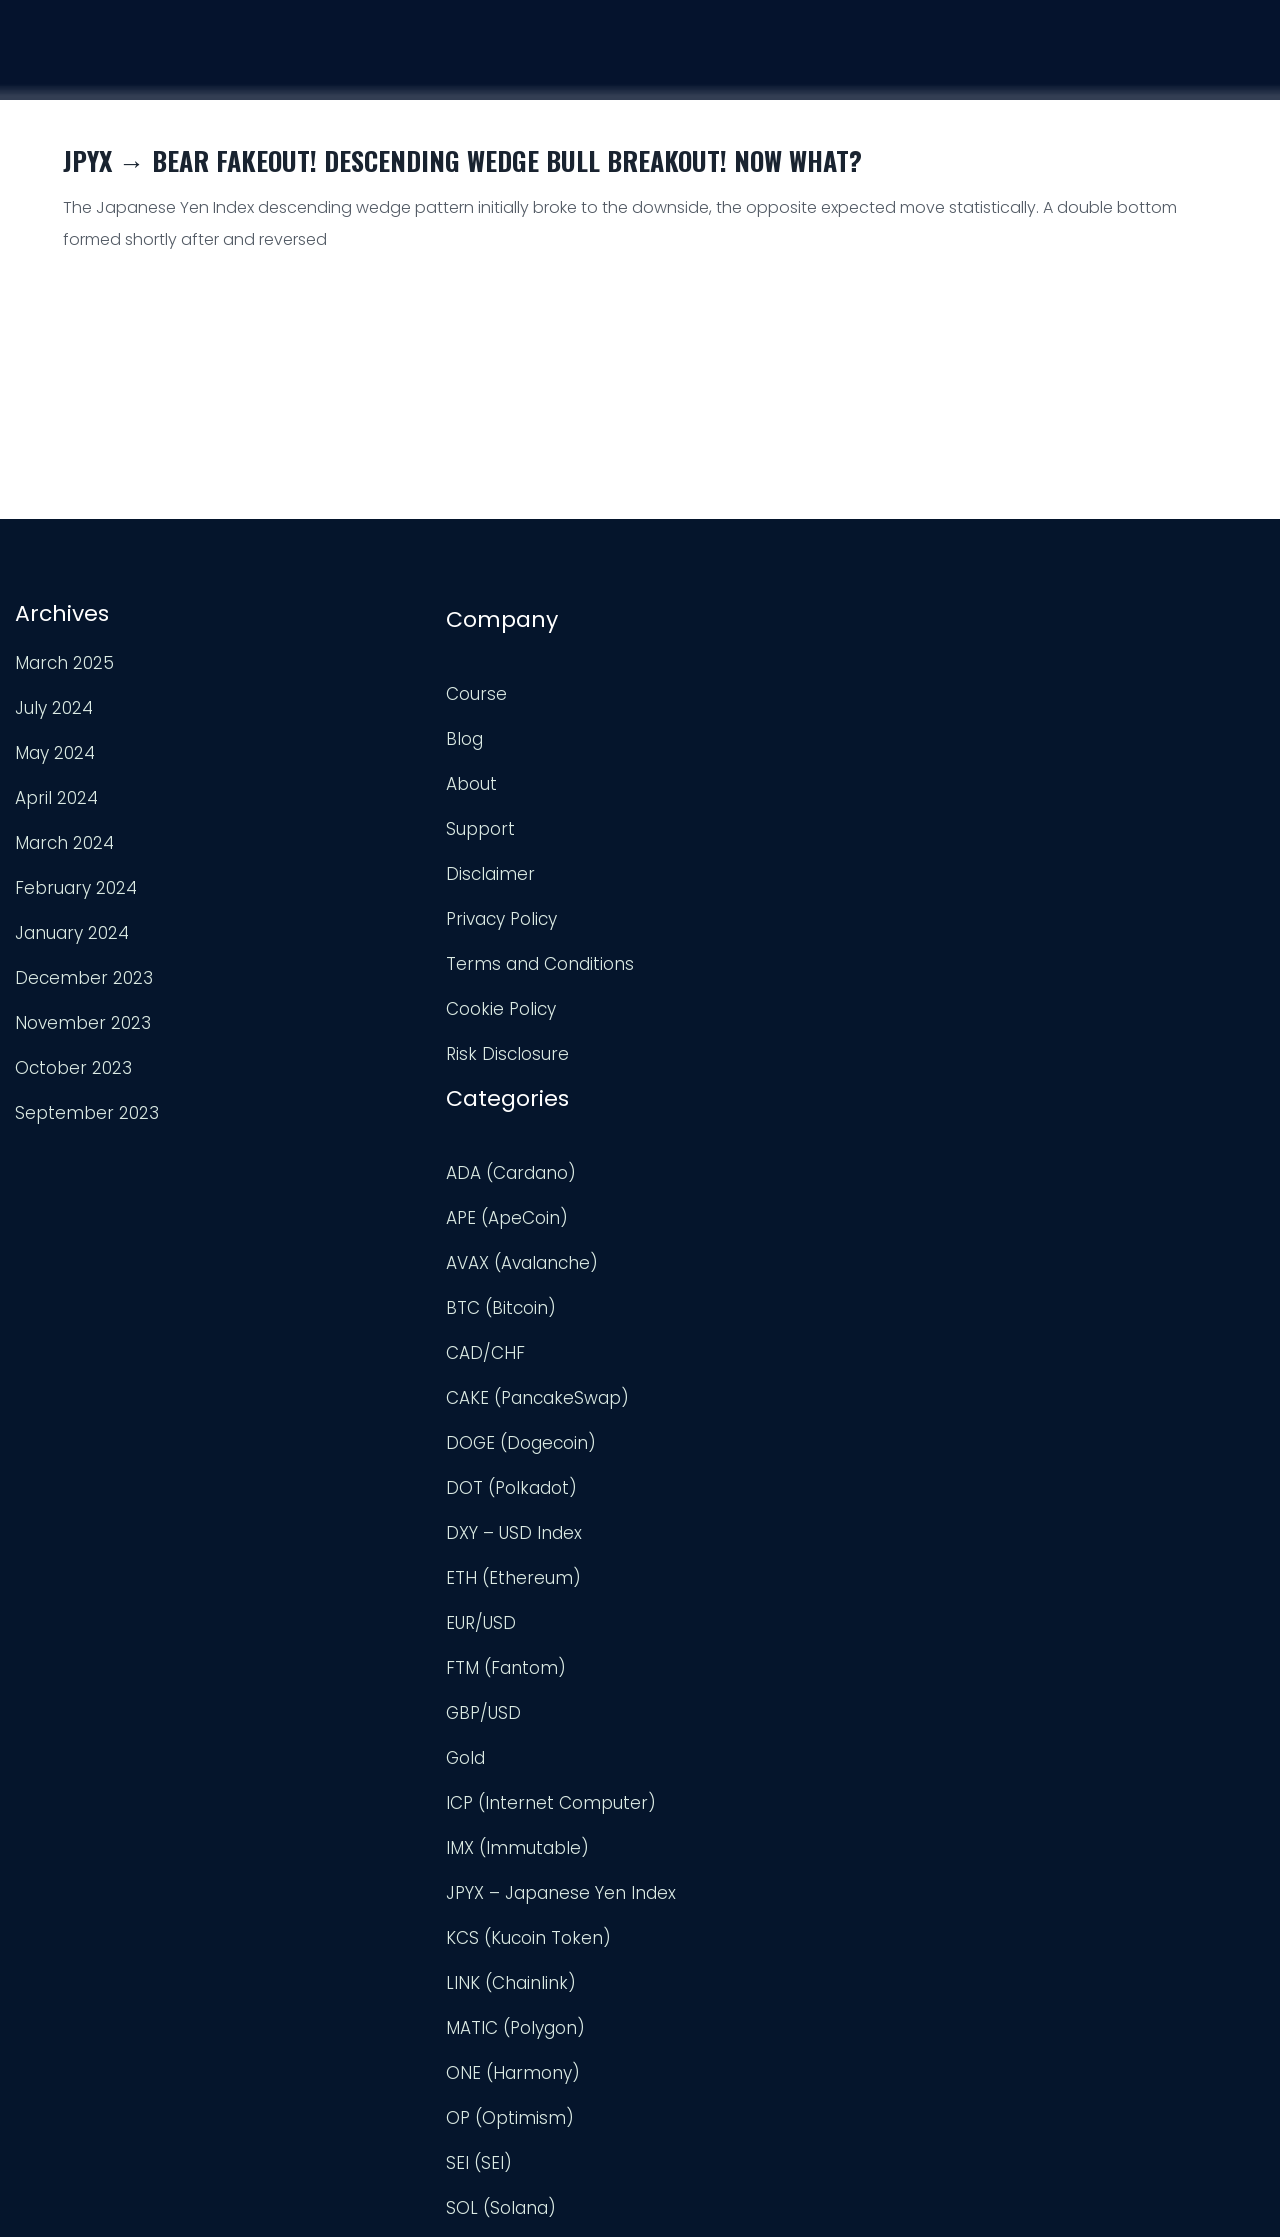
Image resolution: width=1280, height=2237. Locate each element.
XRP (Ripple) (704, 2080)
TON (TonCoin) (716, 1765)
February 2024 (74, 885)
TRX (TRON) (701, 1810)
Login (1230, 70)
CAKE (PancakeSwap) (744, 910)
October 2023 (71, 1065)
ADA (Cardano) (718, 685)
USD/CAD (692, 1990)
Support (1121, 66)
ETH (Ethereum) (720, 1090)
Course (886, 60)
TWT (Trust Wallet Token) (760, 1855)
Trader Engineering (623, 2197)
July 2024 (52, 705)
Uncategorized (714, 1900)
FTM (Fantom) (713, 1180)
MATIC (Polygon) (722, 1540)
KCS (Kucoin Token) (735, 1450)
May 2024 (53, 750)
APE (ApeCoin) (714, 730)
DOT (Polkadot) (718, 1000)
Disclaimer (377, 865)
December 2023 (82, 975)
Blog (351, 730)
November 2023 (81, 1020)
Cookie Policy (388, 1000)
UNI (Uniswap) (711, 1945)
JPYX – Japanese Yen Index (768, 1405)
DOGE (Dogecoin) (728, 955)
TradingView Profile (1092, 696)
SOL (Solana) (708, 1720)
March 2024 (62, 840)
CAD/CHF (692, 865)
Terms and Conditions (427, 955)
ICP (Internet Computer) (758, 1315)
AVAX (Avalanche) (729, 775)
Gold (672, 1270)
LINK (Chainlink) (718, 1495)
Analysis (1001, 63)
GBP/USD (690, 1225)
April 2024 (54, 795)
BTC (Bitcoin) (708, 820)
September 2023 (85, 1110)
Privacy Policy (388, 910)
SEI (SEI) (686, 1675)
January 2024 (70, 930)
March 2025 (62, 660)
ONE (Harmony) (720, 1585)
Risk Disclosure (394, 1045)
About (358, 775)
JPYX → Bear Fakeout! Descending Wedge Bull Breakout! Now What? (462, 160)
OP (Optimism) (717, 1630)
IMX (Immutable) (724, 1360)
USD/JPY (687, 2035)
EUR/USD (688, 1135)
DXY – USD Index (721, 1045)
